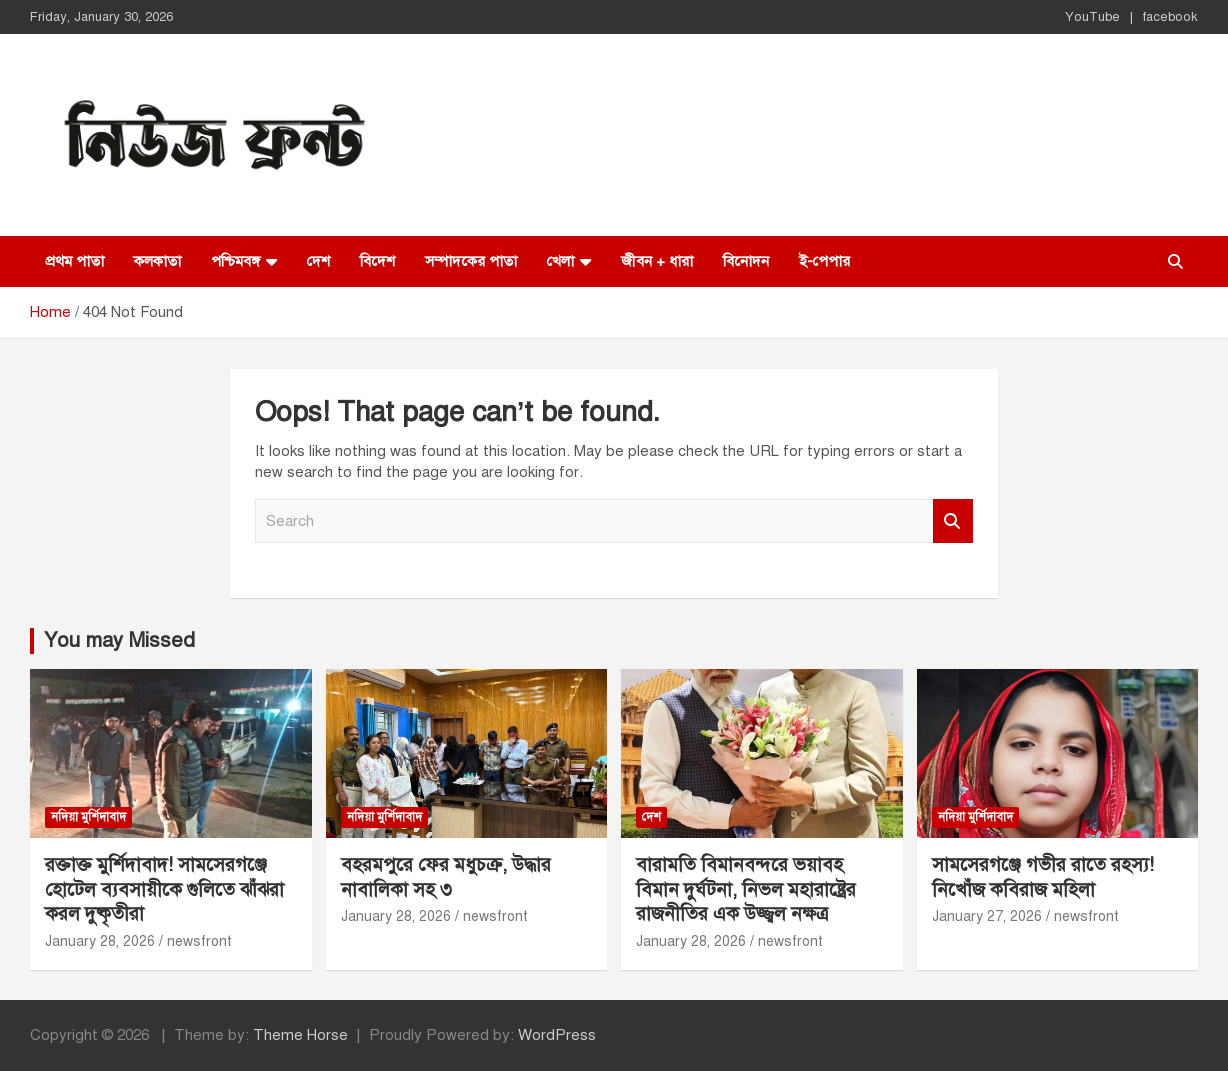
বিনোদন (746, 261)
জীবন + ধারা (657, 261)
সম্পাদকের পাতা (471, 261)
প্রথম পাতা (74, 261)
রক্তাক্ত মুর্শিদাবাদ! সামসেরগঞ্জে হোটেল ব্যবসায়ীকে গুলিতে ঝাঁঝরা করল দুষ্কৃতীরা (164, 889)
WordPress (557, 1035)
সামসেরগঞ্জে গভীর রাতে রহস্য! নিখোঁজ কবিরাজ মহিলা (1043, 877)
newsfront (199, 941)
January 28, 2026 (100, 941)
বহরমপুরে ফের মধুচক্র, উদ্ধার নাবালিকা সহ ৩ (446, 877)
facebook (1170, 17)
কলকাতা (157, 261)
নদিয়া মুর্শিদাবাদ (88, 817)
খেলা (560, 261)
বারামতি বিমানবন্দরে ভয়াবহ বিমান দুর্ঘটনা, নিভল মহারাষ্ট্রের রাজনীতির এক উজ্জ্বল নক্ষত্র (746, 889)
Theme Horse (300, 1035)
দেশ (318, 261)
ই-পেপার (824, 261)
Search (953, 521)
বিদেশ (377, 261)
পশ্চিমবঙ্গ (235, 261)
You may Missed (119, 640)
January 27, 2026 (987, 916)
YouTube (1092, 17)
